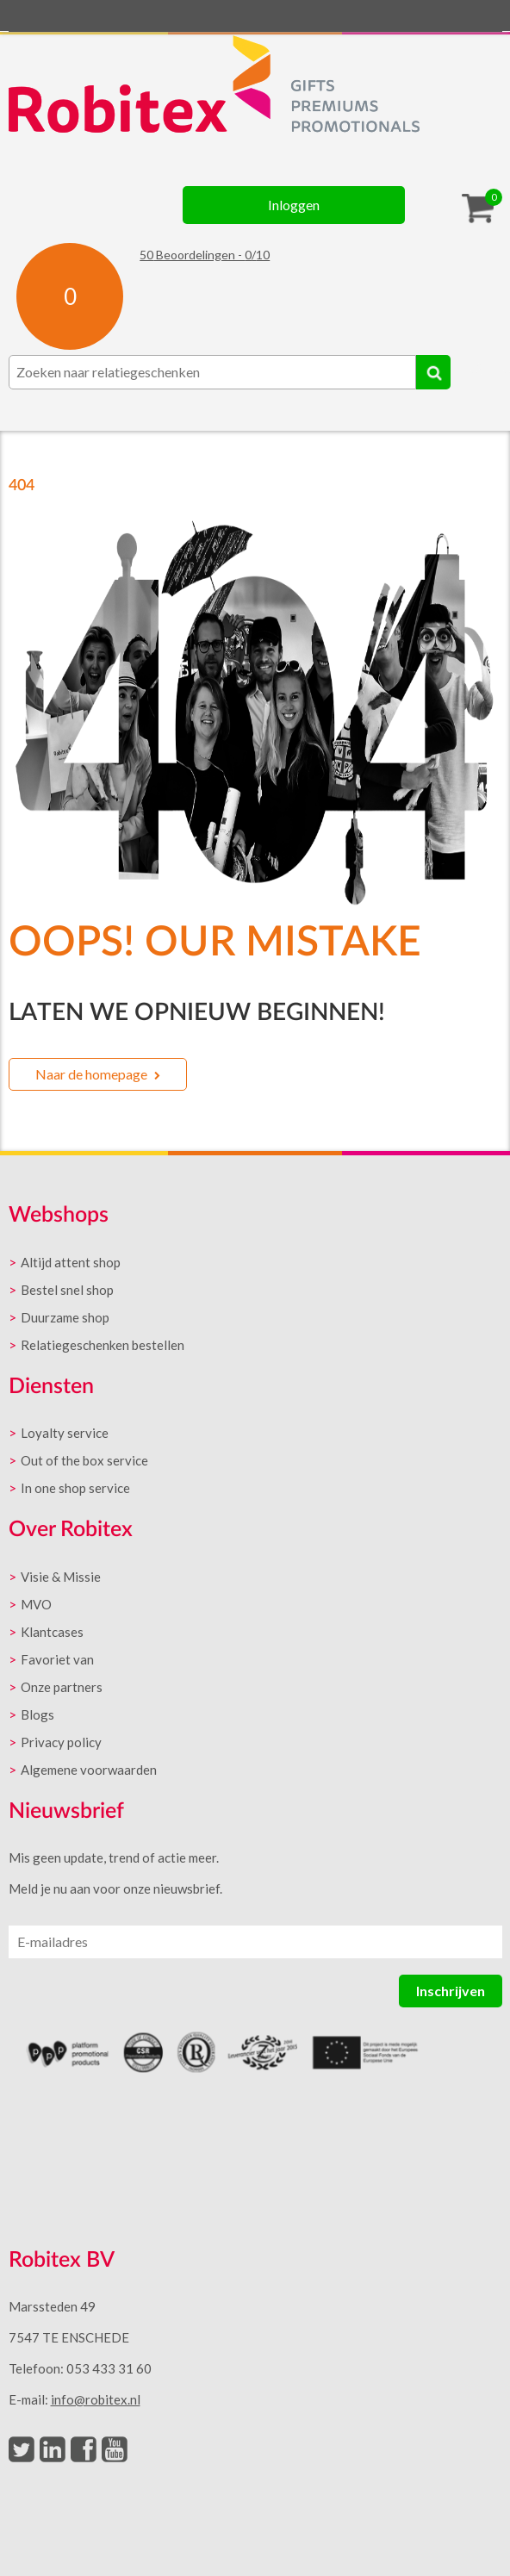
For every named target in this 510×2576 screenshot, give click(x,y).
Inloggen (294, 204)
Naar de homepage (91, 1074)
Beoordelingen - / (205, 254)
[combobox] (212, 372)
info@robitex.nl (95, 2399)
